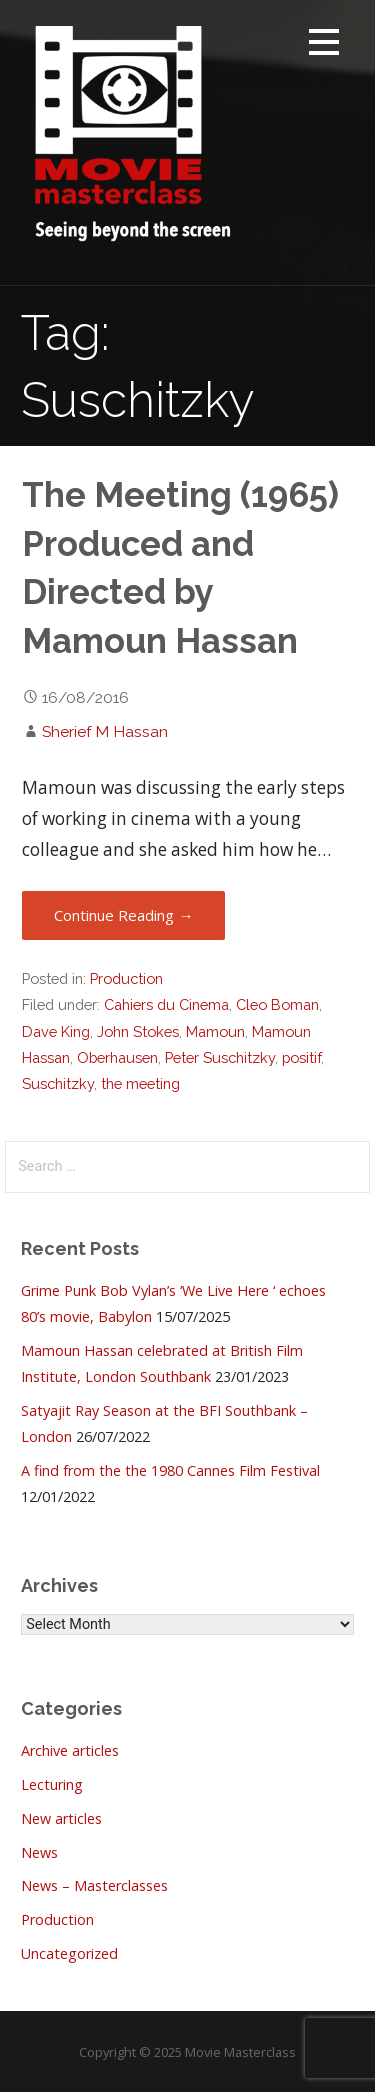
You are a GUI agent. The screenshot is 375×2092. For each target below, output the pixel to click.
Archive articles (70, 1750)
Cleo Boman (277, 1004)
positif (301, 1057)
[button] (324, 45)
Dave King (56, 1031)
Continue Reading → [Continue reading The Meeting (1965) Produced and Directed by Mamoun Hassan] (123, 915)
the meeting (140, 1083)
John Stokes (138, 1031)
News (39, 1852)
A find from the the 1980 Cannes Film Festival (170, 1470)
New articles (61, 1818)
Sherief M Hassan (105, 731)
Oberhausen (117, 1057)
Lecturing (52, 1784)
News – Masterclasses (94, 1885)
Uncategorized (69, 1953)
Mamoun (215, 1031)
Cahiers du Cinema (166, 1004)
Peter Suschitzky (220, 1057)
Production (126, 978)
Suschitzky (58, 1083)
